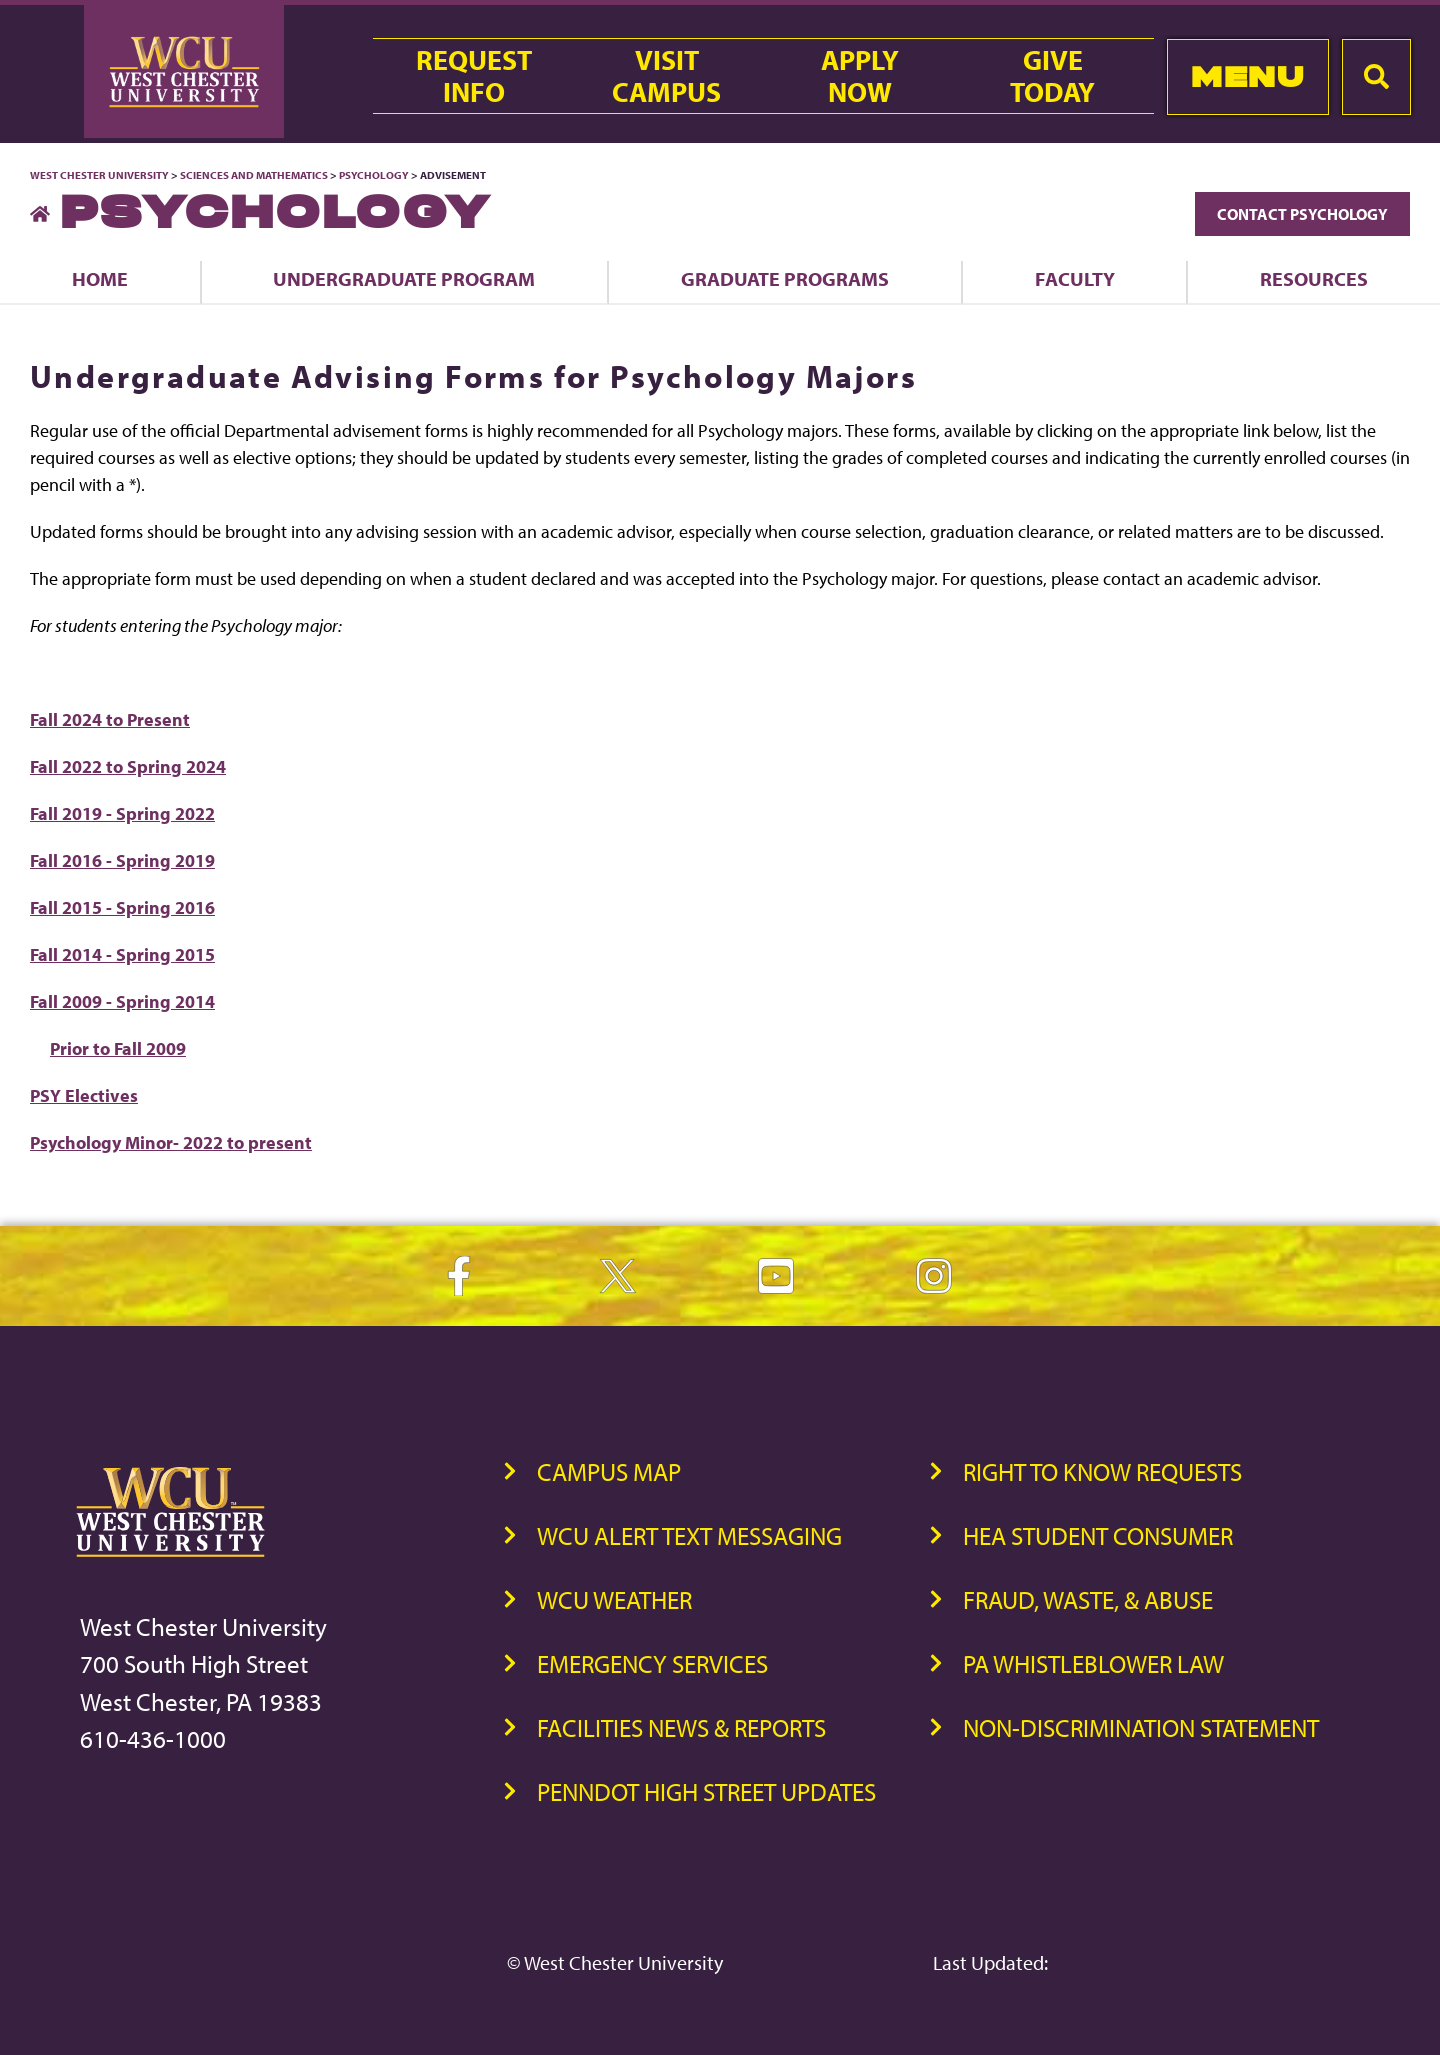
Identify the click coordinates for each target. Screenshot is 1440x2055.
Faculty (1075, 278)
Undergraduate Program (404, 278)
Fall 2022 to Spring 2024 (128, 766)
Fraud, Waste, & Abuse (1088, 1599)
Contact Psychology (1302, 214)
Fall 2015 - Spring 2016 (122, 907)
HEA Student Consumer (1098, 1535)
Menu (1247, 76)
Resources (1314, 278)
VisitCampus (666, 76)
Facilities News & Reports (681, 1727)
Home (100, 278)
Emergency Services (652, 1663)
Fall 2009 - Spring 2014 (122, 1001)
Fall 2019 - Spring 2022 (122, 813)
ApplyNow (860, 76)
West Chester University (99, 175)
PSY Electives (84, 1095)
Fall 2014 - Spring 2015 (122, 954)
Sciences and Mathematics (254, 175)
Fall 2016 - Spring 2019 (122, 860)
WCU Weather (614, 1599)
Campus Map (609, 1471)
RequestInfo (474, 76)
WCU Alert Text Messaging (689, 1535)
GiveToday (1052, 76)
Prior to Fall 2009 (118, 1048)
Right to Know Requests (1102, 1471)
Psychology (374, 175)
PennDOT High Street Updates (706, 1791)
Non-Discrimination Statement (1141, 1727)
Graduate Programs (785, 278)
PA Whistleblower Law (1093, 1663)
